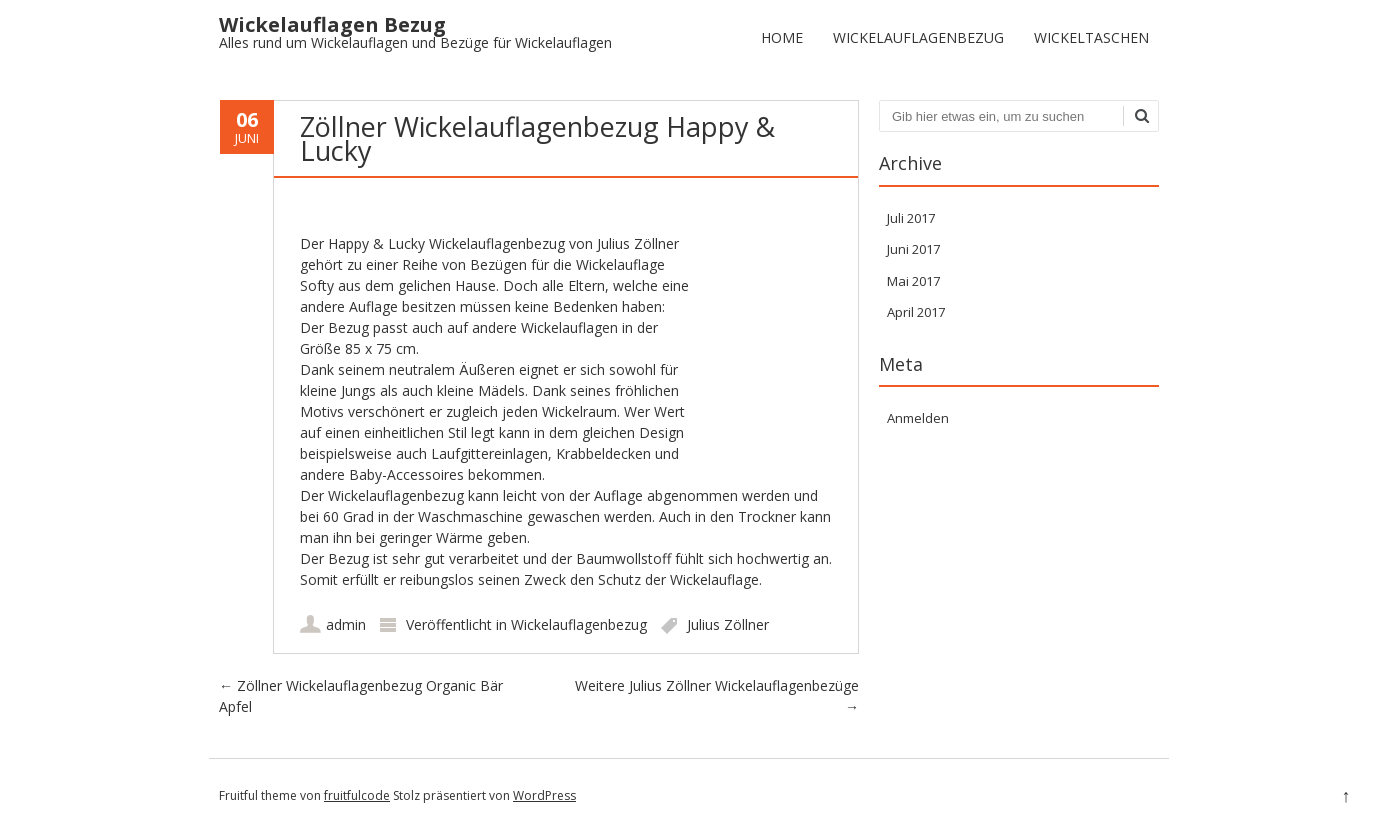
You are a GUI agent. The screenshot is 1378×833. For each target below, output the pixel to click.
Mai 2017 (913, 281)
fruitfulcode (357, 795)
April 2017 (916, 312)
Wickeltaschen (1091, 37)
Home (782, 37)
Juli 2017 (911, 218)
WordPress (544, 795)
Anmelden (918, 418)
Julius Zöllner (728, 624)
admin (346, 624)
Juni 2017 (913, 249)
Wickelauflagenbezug (918, 37)
